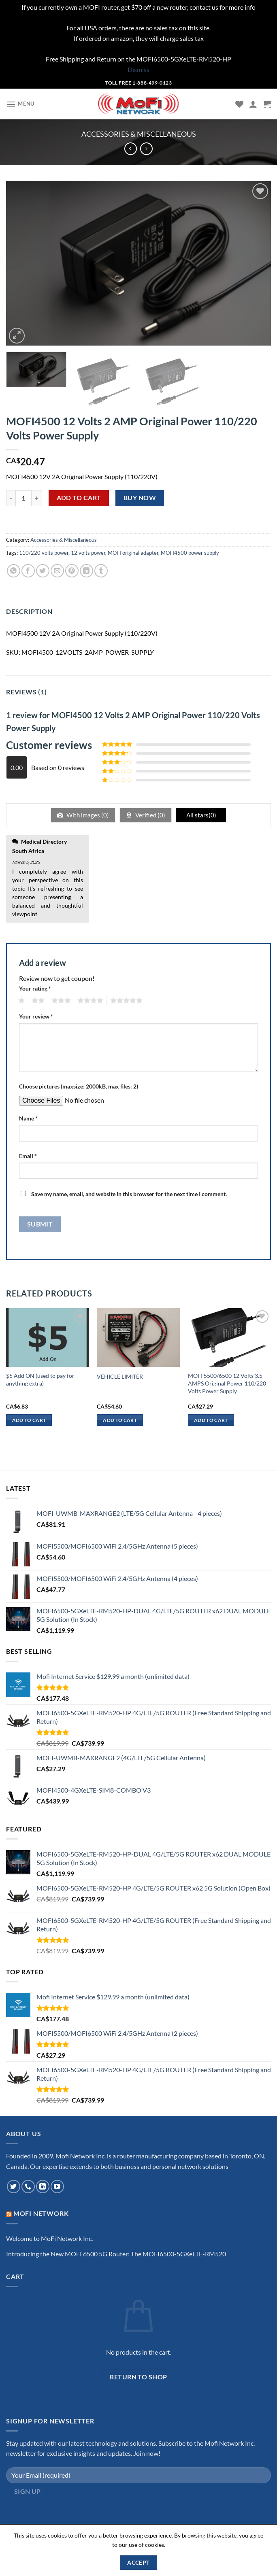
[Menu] (20, 104)
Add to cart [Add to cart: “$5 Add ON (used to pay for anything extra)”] (29, 1420)
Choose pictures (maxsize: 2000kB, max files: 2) (78, 1086)
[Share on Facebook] (28, 570)
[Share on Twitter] (42, 570)
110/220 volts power (43, 553)
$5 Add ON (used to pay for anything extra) (40, 1379)
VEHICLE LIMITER (120, 1376)
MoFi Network (41, 2213)
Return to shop (138, 2377)
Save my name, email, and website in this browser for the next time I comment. (129, 1193)
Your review (36, 1016)
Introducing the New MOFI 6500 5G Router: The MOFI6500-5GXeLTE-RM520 (116, 2254)
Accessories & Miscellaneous (138, 133)
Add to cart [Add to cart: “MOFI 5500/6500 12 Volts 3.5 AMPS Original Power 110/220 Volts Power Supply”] (211, 1420)
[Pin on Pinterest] (72, 570)
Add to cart (79, 497)
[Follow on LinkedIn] (42, 2186)
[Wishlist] (239, 104)
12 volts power (88, 553)
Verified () (149, 815)
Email (28, 1155)
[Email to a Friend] (57, 570)
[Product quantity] (23, 498)
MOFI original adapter (133, 553)
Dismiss (138, 69)
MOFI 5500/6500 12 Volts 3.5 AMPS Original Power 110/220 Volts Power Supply (227, 1383)
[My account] (253, 104)
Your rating (35, 988)
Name (28, 1118)
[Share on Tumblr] (101, 570)
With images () (87, 815)
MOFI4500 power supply (190, 553)
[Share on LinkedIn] (86, 570)
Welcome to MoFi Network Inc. (49, 2238)
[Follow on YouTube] (57, 2186)
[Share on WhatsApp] (13, 570)
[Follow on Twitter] (13, 2186)
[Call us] (28, 2186)
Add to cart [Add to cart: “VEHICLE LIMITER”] (120, 1420)
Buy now (140, 497)
